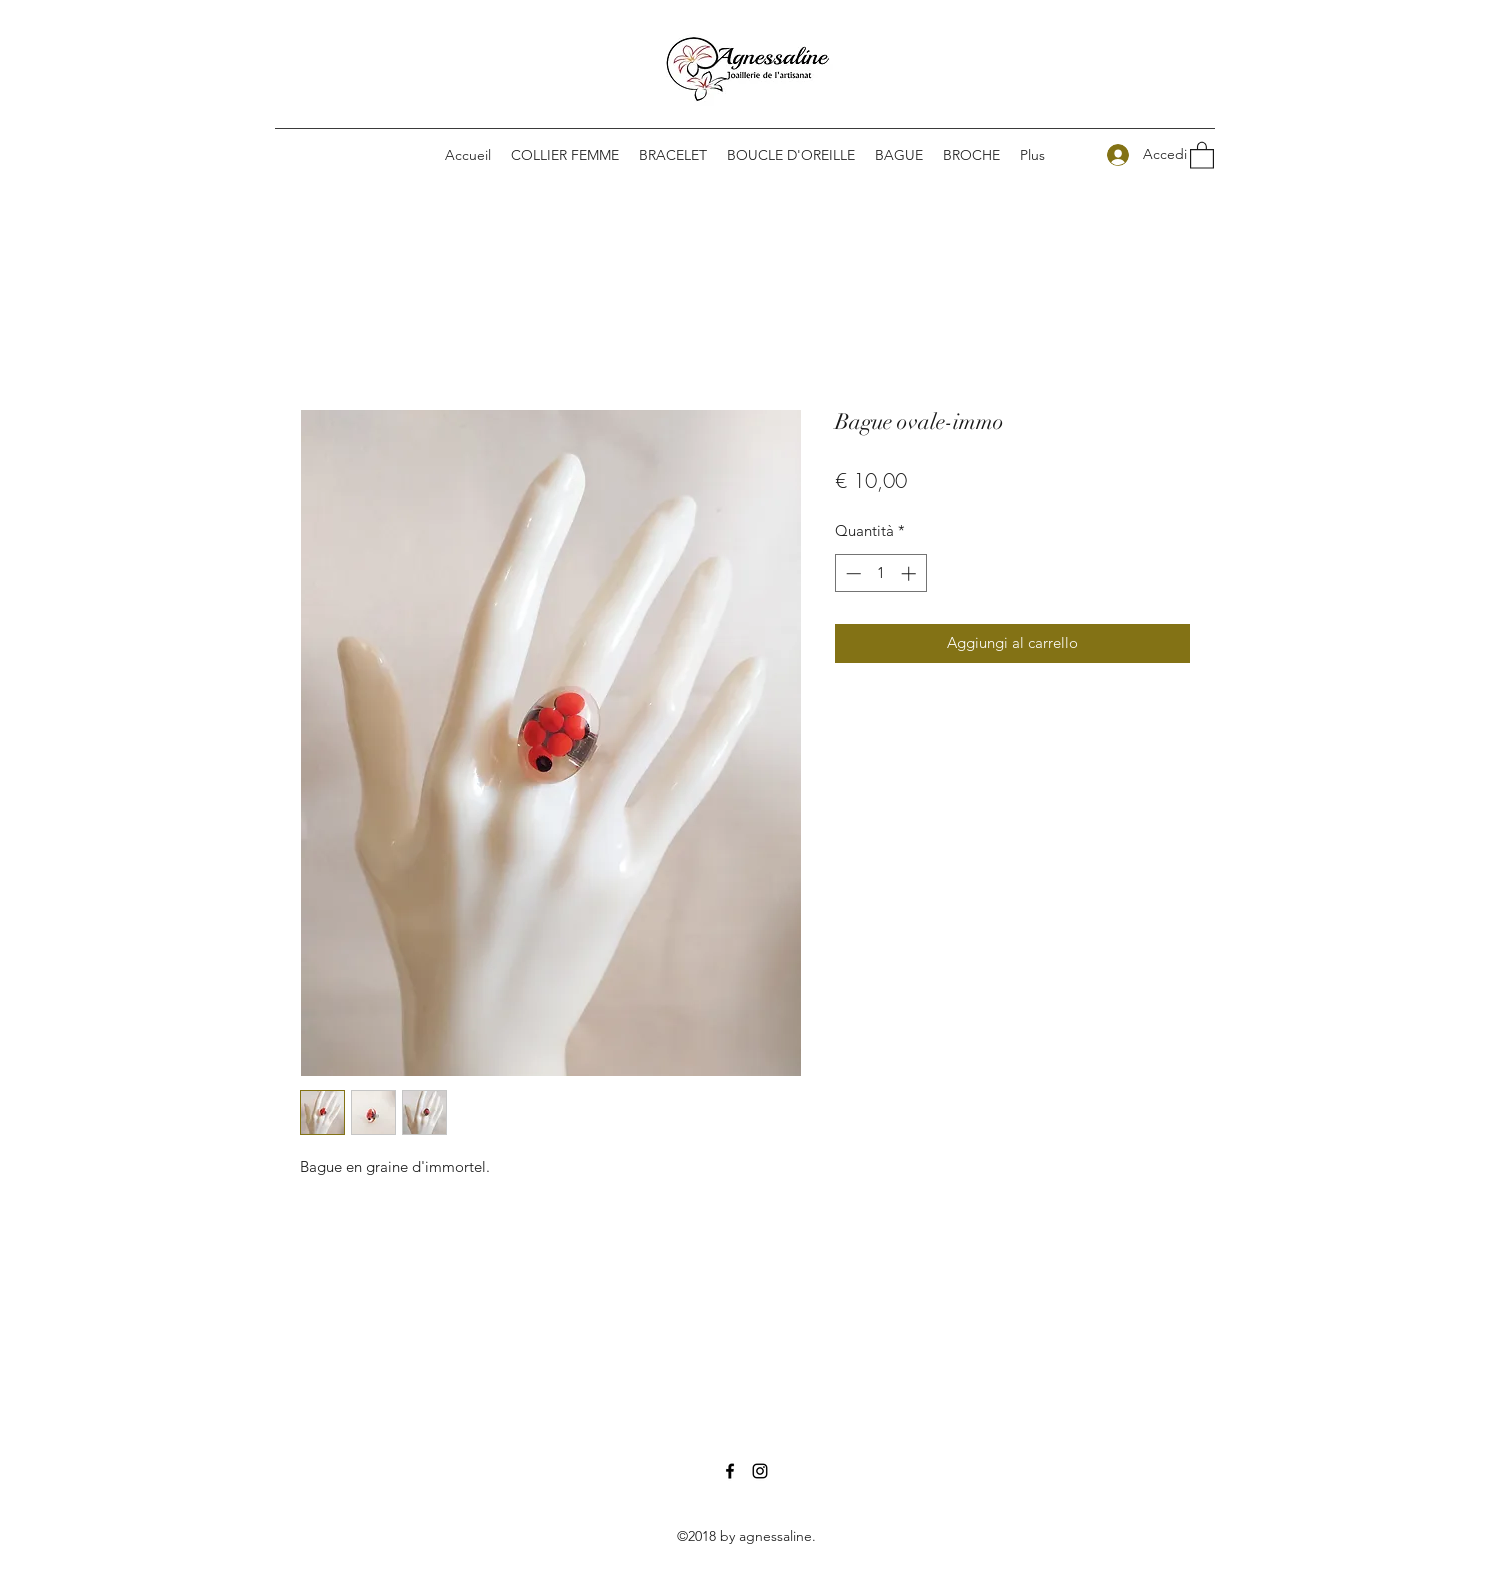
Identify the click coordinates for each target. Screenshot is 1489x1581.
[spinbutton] (880, 573)
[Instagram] (760, 1471)
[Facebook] (730, 1471)
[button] (791, 155)
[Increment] (910, 573)
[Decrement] (851, 573)
